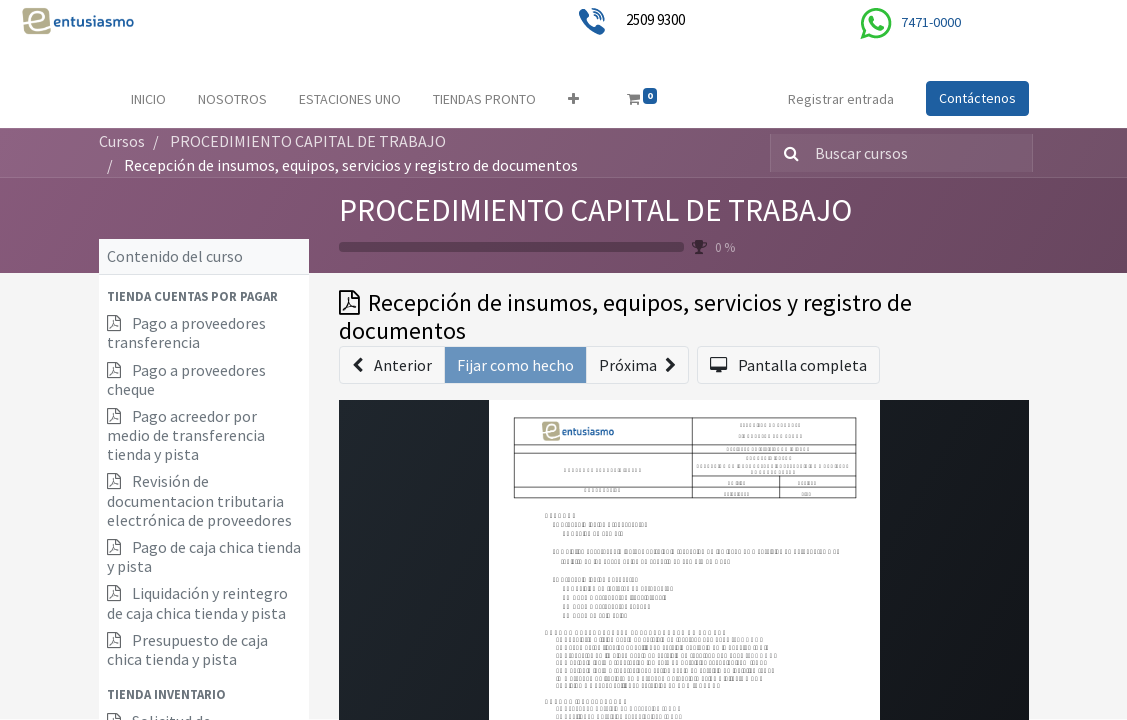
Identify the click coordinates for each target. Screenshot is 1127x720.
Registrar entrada (841, 99)
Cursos (122, 141)
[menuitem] (148, 99)
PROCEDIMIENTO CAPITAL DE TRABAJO (595, 210)
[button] (573, 99)
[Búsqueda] (787, 153)
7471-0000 (931, 22)
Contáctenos (977, 98)
